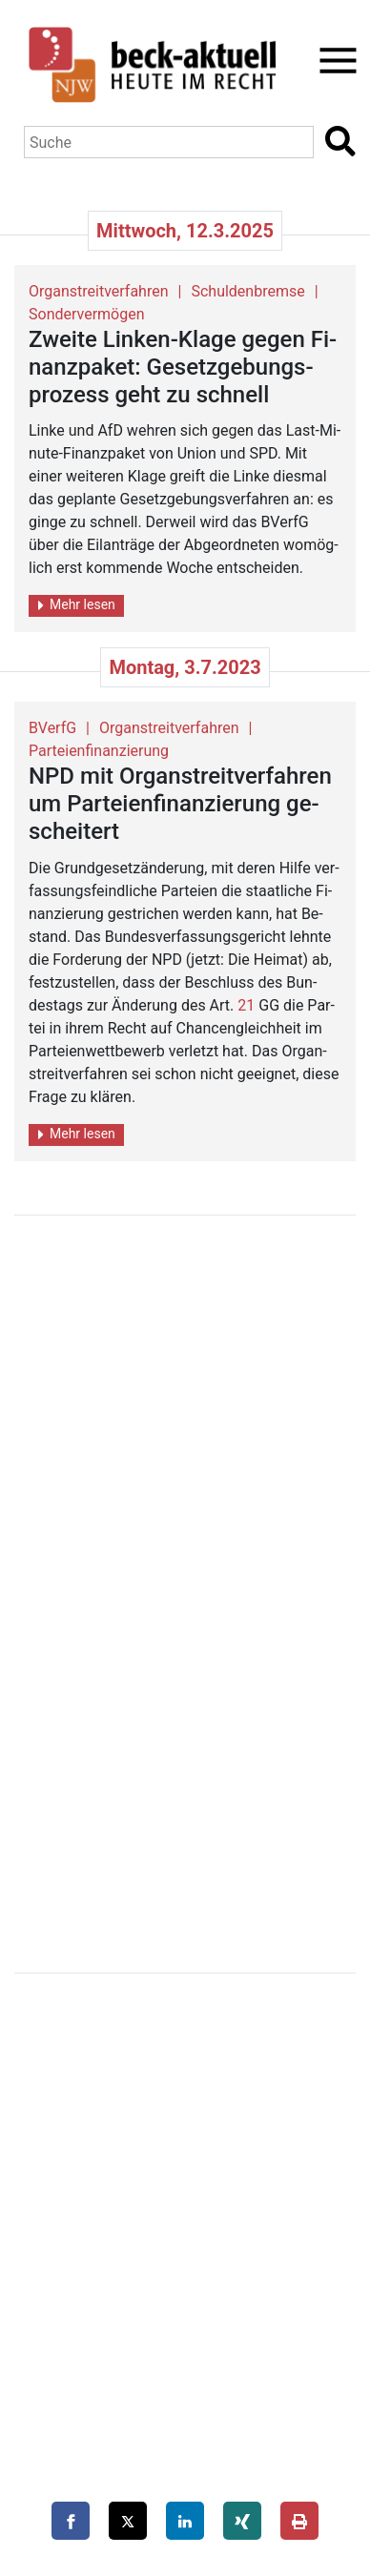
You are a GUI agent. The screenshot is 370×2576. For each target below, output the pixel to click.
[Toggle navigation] (332, 60)
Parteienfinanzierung (99, 751)
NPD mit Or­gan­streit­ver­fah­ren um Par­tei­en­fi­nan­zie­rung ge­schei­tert (180, 804)
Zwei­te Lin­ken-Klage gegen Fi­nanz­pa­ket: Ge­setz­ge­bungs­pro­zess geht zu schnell (183, 367)
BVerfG (52, 728)
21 (246, 1005)
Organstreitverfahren (99, 291)
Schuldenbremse (247, 291)
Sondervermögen (87, 314)
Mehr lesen (76, 605)
